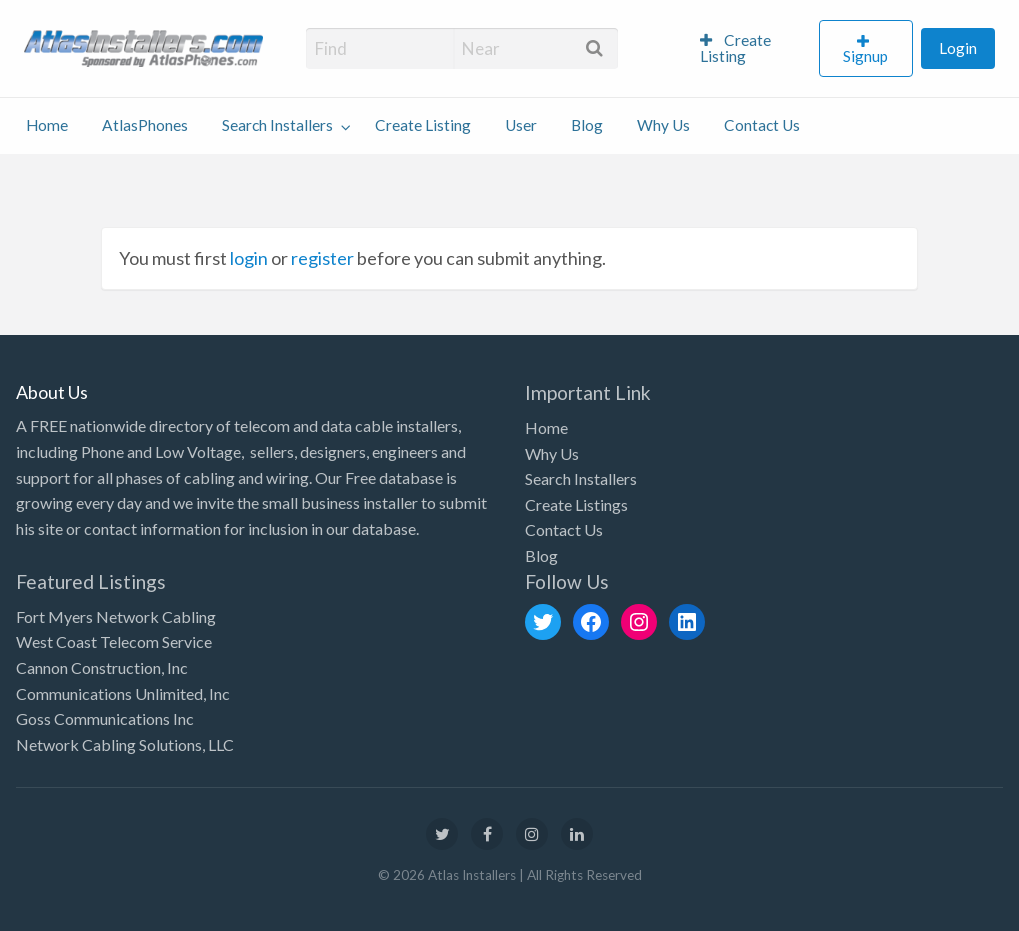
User (521, 125)
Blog (587, 125)
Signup (865, 56)
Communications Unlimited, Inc (123, 693)
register (322, 258)
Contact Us (762, 125)
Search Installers (277, 125)
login (249, 258)
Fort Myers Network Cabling (116, 616)
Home (47, 125)
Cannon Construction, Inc (102, 667)
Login (958, 48)
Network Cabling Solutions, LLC (125, 744)
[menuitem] (751, 49)
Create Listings (576, 504)
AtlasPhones (145, 125)
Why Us (663, 125)
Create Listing (735, 48)
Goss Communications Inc (105, 718)
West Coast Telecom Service (114, 641)
